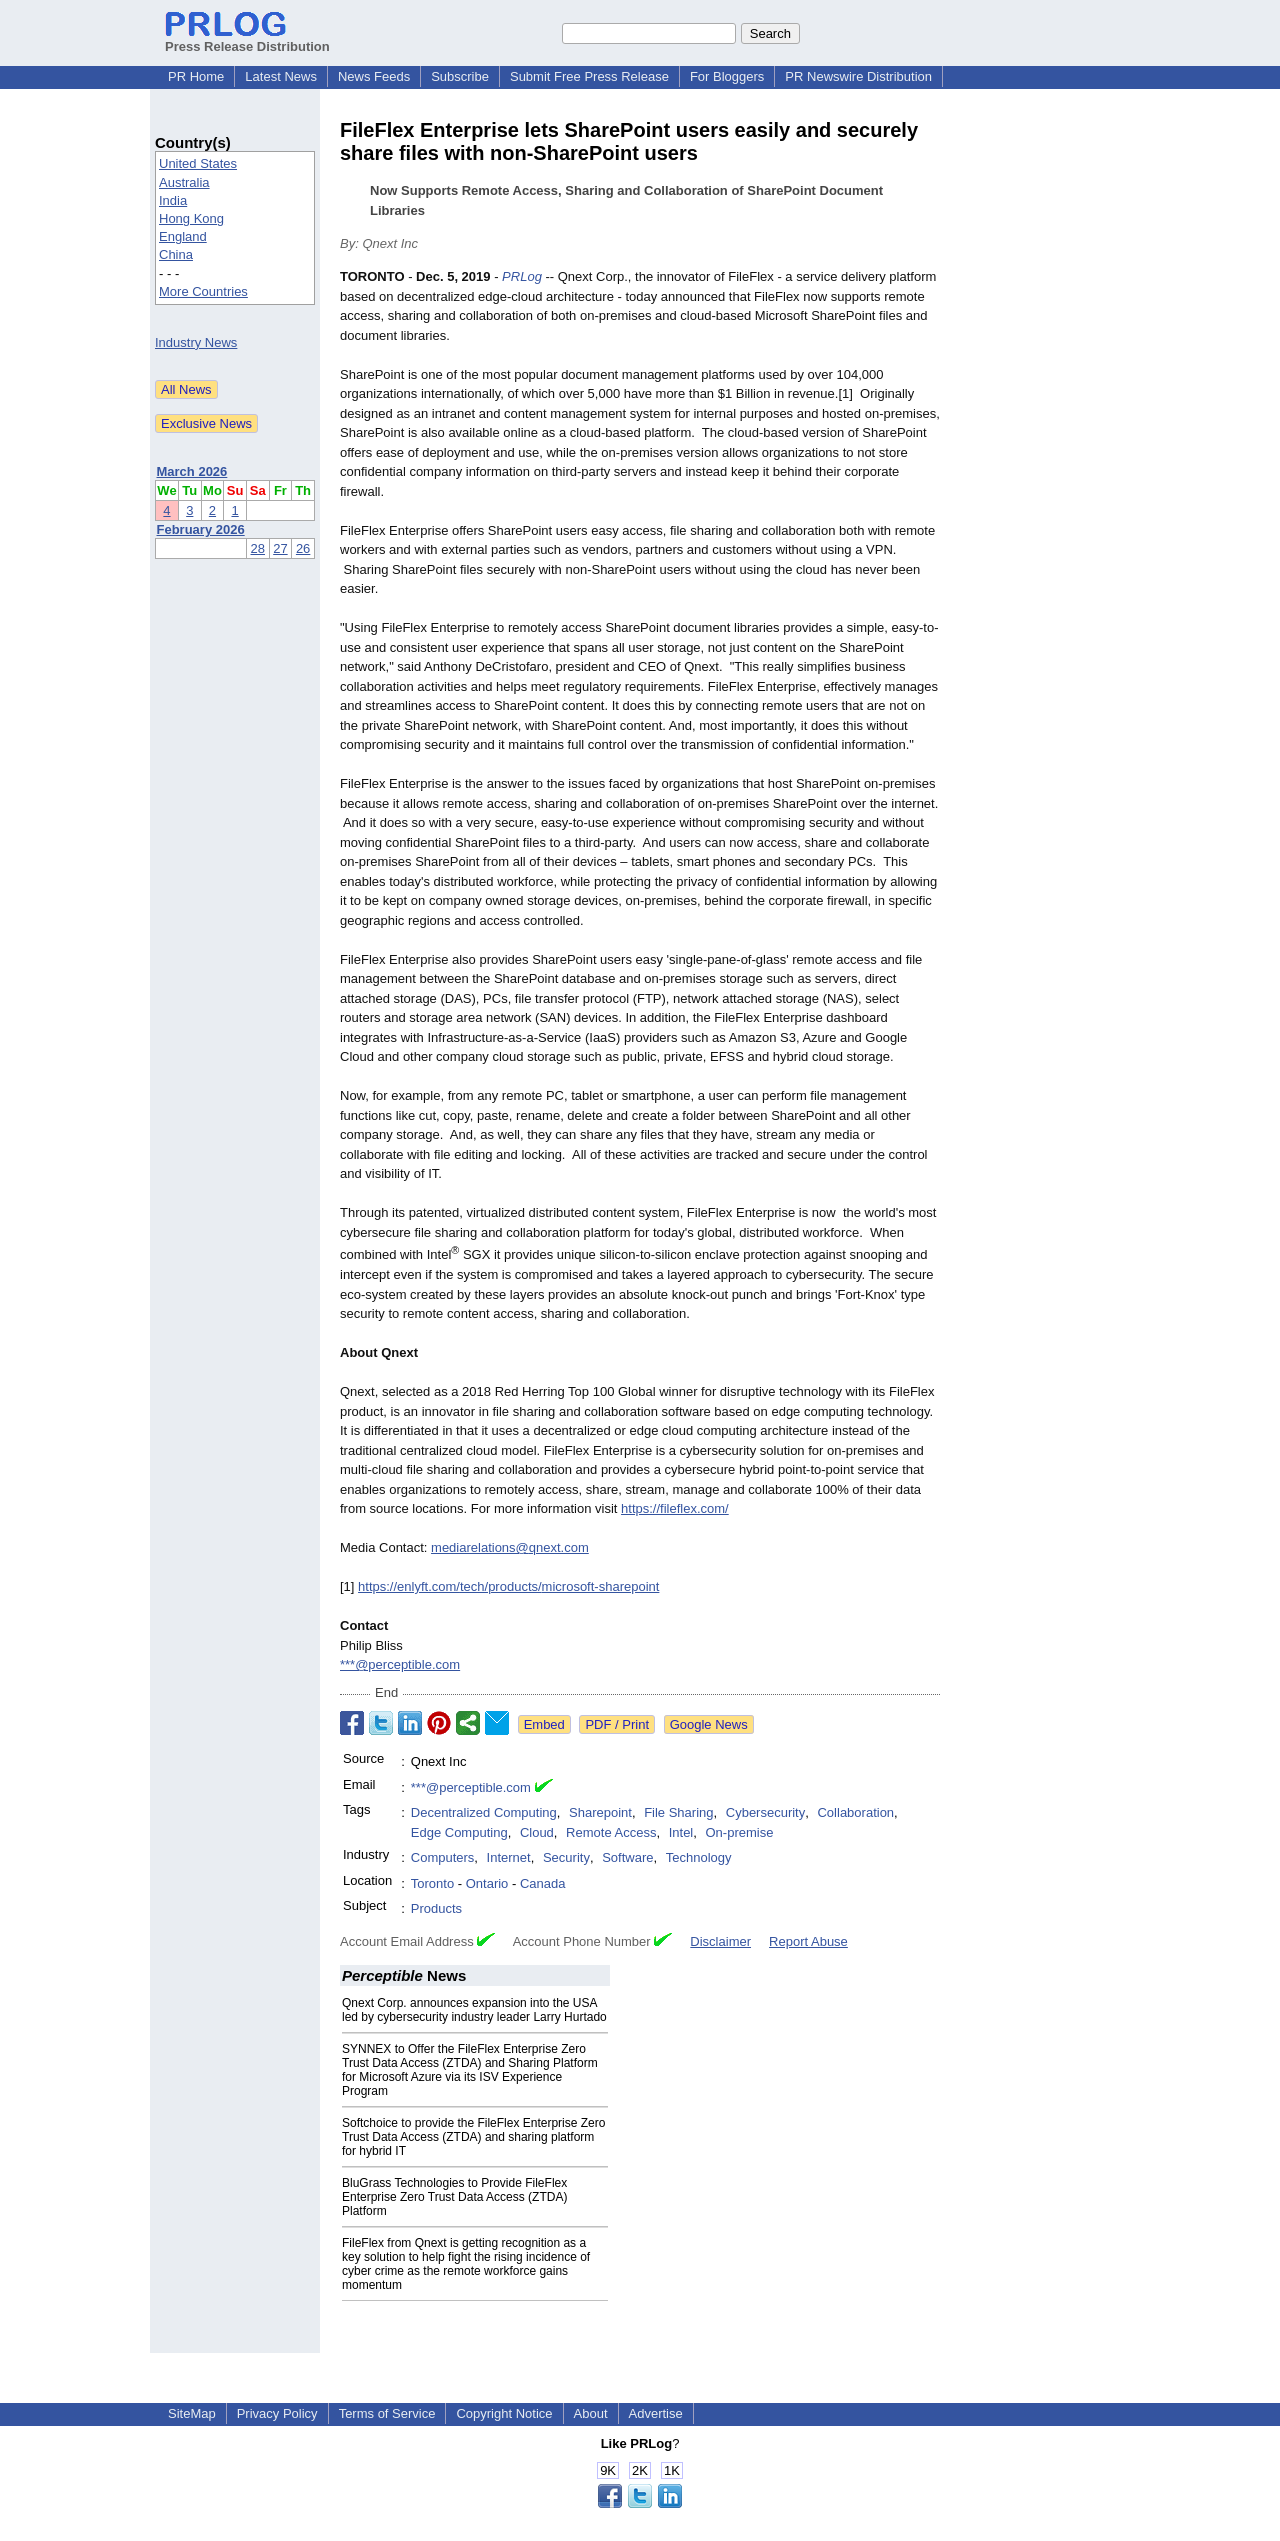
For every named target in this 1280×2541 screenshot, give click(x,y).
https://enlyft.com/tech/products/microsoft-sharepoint (508, 1586)
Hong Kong (191, 218)
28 (258, 548)
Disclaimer (720, 1941)
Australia (184, 182)
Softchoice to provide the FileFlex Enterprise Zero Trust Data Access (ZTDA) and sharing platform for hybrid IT (473, 2137)
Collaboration (855, 1812)
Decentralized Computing (484, 1812)
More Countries (203, 291)
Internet (509, 1857)
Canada (543, 1883)
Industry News (196, 342)
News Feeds (374, 76)
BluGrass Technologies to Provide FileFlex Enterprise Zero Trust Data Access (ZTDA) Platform (454, 2197)
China (176, 254)
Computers (443, 1857)
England (183, 236)
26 (303, 548)
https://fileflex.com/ (675, 1508)
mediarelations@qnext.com (510, 1547)
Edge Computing (459, 1832)
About (591, 2413)
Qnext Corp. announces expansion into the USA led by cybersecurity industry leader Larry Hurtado (474, 2010)
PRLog (522, 276)
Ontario (487, 1883)
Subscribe (460, 76)
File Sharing (678, 1812)
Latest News (281, 76)
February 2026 (201, 529)
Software (627, 1857)
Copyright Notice (504, 2413)
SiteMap (192, 2413)
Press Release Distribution (247, 39)
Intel (681, 1832)
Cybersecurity (765, 1812)
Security (566, 1857)
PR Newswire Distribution (858, 76)
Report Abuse (808, 1941)
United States (198, 163)
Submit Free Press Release (589, 76)
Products (436, 1908)
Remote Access (611, 1832)
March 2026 (192, 471)
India (173, 200)
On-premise (740, 1832)
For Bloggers (727, 76)
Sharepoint (600, 1812)
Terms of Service (387, 2413)
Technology (699, 1857)
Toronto (432, 1883)
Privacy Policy (277, 2413)
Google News (709, 1724)
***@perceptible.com (400, 1664)
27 (280, 548)
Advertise (656, 2413)
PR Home (196, 76)
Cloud (537, 1832)
